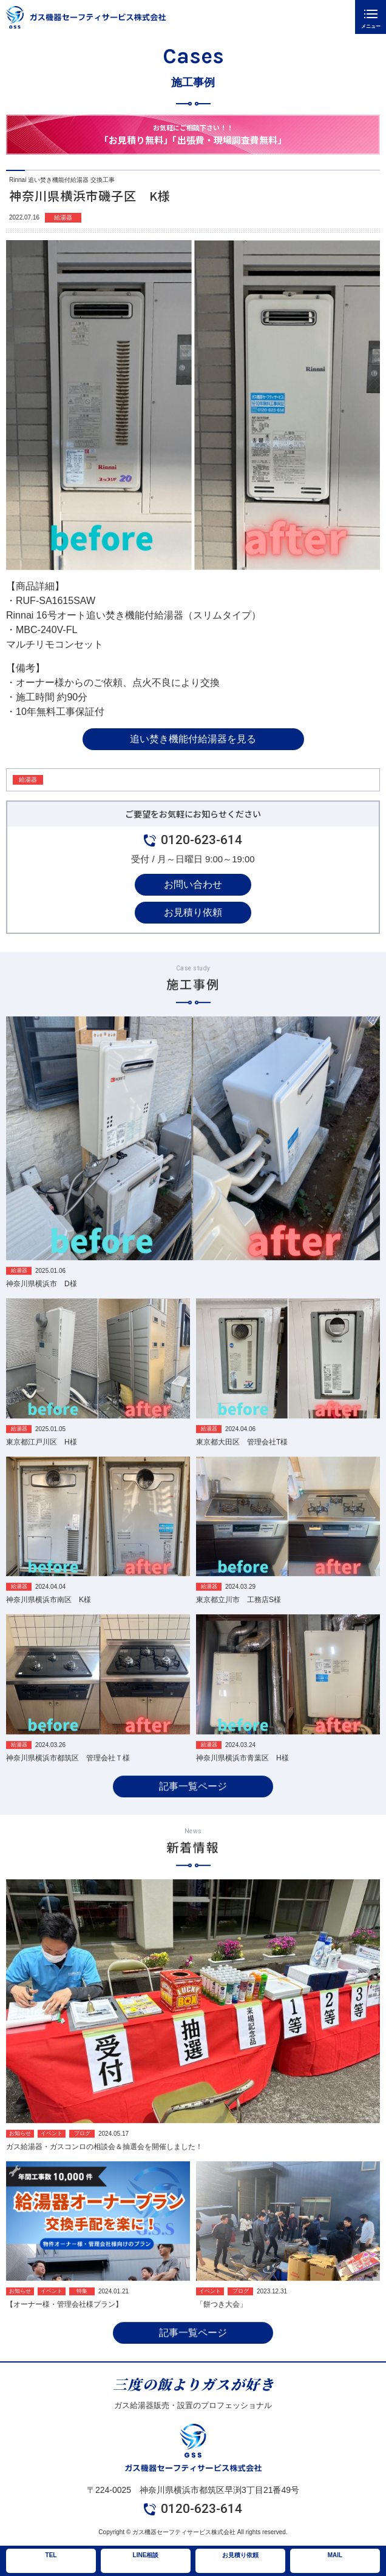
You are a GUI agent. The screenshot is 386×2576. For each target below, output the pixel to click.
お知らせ (20, 2152)
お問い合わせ (193, 884)
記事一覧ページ (193, 1805)
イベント (52, 2152)
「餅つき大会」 (221, 2323)
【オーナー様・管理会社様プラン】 (64, 2323)
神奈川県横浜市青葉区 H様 (242, 1777)
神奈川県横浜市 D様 (41, 1302)
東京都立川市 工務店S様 (238, 1619)
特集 (81, 2310)
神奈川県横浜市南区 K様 (48, 1619)
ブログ (82, 2152)
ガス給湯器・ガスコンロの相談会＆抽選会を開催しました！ (104, 2165)
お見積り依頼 (193, 912)
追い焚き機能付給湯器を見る (193, 739)
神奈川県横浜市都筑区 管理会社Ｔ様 (68, 1777)
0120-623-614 (201, 840)
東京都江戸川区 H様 (41, 1461)
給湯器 (63, 217)
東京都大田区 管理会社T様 (242, 1461)
